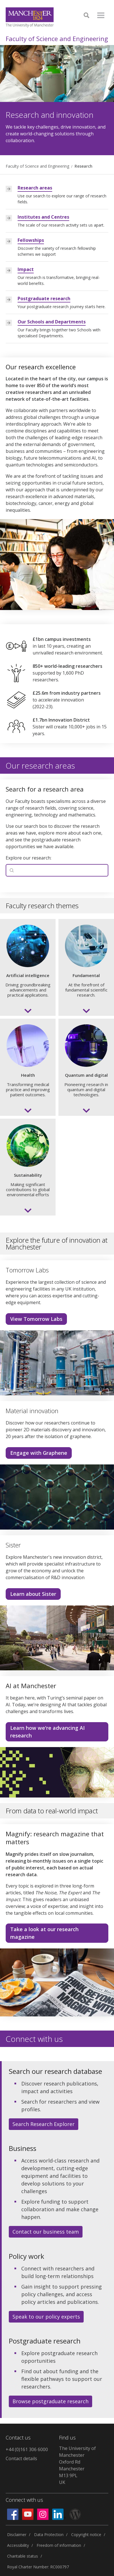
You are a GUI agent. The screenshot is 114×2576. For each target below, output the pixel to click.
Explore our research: (28, 858)
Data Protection (49, 2534)
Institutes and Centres (43, 217)
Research (83, 166)
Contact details (21, 2458)
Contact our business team (45, 2231)
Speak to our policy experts (46, 2316)
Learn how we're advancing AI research (47, 1731)
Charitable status (22, 2556)
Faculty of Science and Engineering (57, 38)
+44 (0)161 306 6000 (27, 2449)
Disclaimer (16, 2534)
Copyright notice (86, 2534)
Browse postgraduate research (50, 2401)
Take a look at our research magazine (44, 1933)
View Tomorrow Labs (36, 1318)
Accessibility (18, 2545)
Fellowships (31, 240)
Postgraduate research (44, 298)
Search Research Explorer (43, 2124)
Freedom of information (59, 2545)
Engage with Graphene (38, 1452)
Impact (26, 269)
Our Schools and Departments (52, 322)
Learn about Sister (33, 1593)
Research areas (35, 188)
